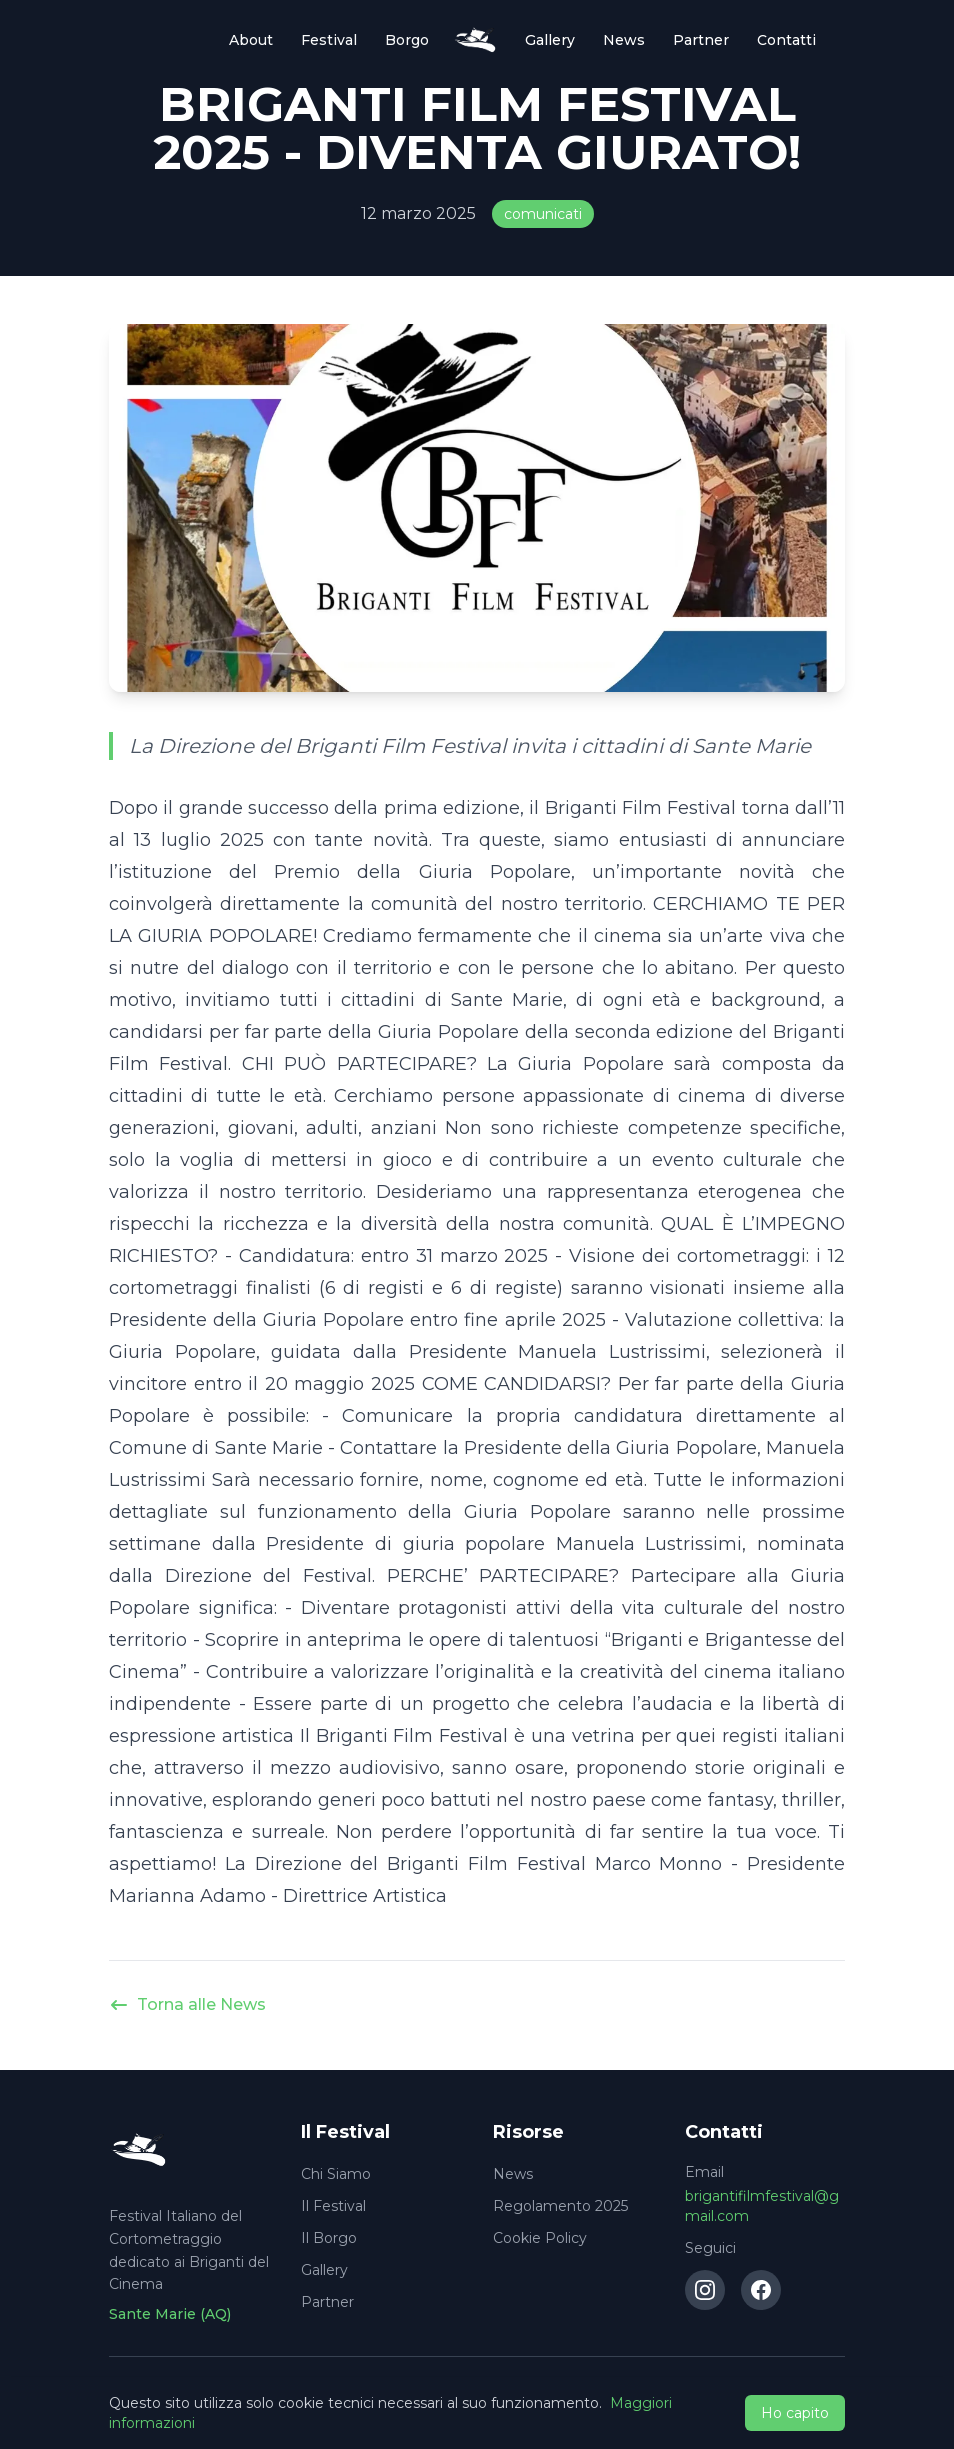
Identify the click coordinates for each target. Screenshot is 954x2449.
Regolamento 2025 (560, 2206)
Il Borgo (329, 2238)
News (624, 40)
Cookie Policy (540, 2238)
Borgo (407, 40)
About (251, 40)
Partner (701, 40)
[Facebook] (761, 2290)
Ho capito (795, 2413)
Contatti (786, 40)
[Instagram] (705, 2290)
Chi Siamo (336, 2174)
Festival (329, 40)
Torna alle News (187, 2005)
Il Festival (333, 2206)
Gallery (550, 40)
